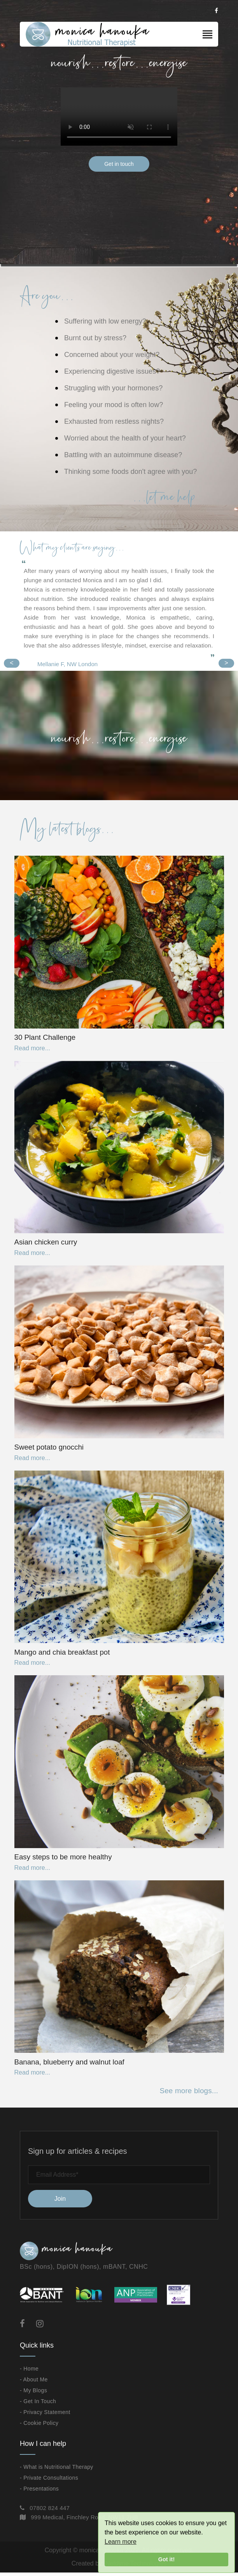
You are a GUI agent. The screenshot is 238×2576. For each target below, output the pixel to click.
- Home (29, 2372)
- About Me (34, 2383)
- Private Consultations (49, 2481)
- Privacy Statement (45, 2415)
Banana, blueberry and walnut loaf (70, 2065)
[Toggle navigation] (207, 35)
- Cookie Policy (39, 2426)
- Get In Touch (38, 2405)
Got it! (166, 2559)
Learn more (120, 2541)
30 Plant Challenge (45, 1038)
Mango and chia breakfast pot (62, 1654)
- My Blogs (33, 2394)
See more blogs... (188, 2094)
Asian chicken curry (46, 1243)
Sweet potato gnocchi (49, 1449)
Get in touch (119, 164)
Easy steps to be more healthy (64, 1860)
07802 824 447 (50, 2511)
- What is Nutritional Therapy (56, 2470)
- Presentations (39, 2492)
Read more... (32, 1048)
